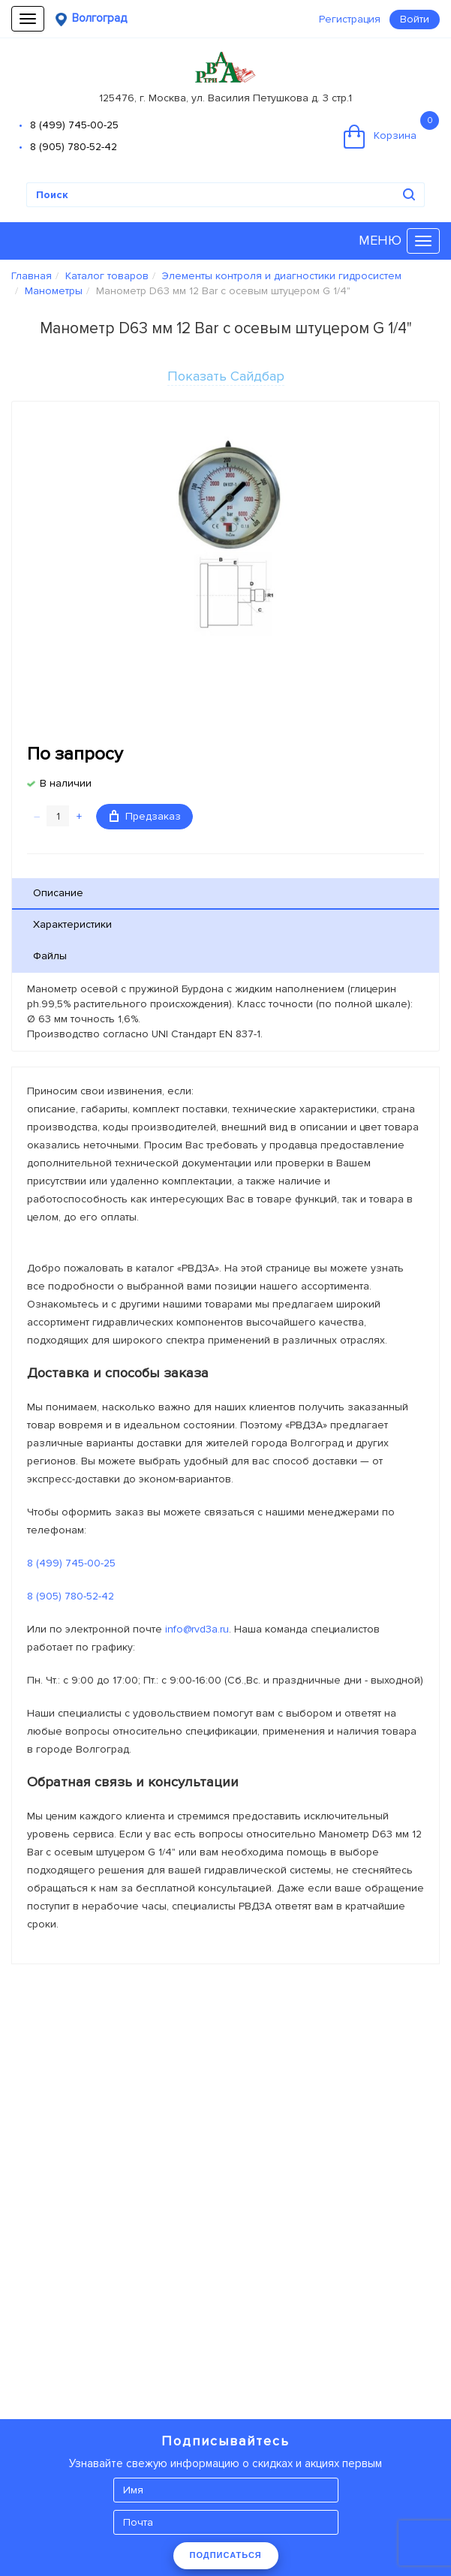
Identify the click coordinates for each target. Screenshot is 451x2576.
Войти (414, 19)
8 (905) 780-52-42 (73, 146)
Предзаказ (145, 816)
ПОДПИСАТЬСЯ (226, 2554)
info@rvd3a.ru (197, 1629)
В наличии (66, 783)
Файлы (50, 955)
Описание (58, 892)
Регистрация (349, 19)
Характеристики (72, 924)
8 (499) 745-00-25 (74, 125)
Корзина (391, 130)
